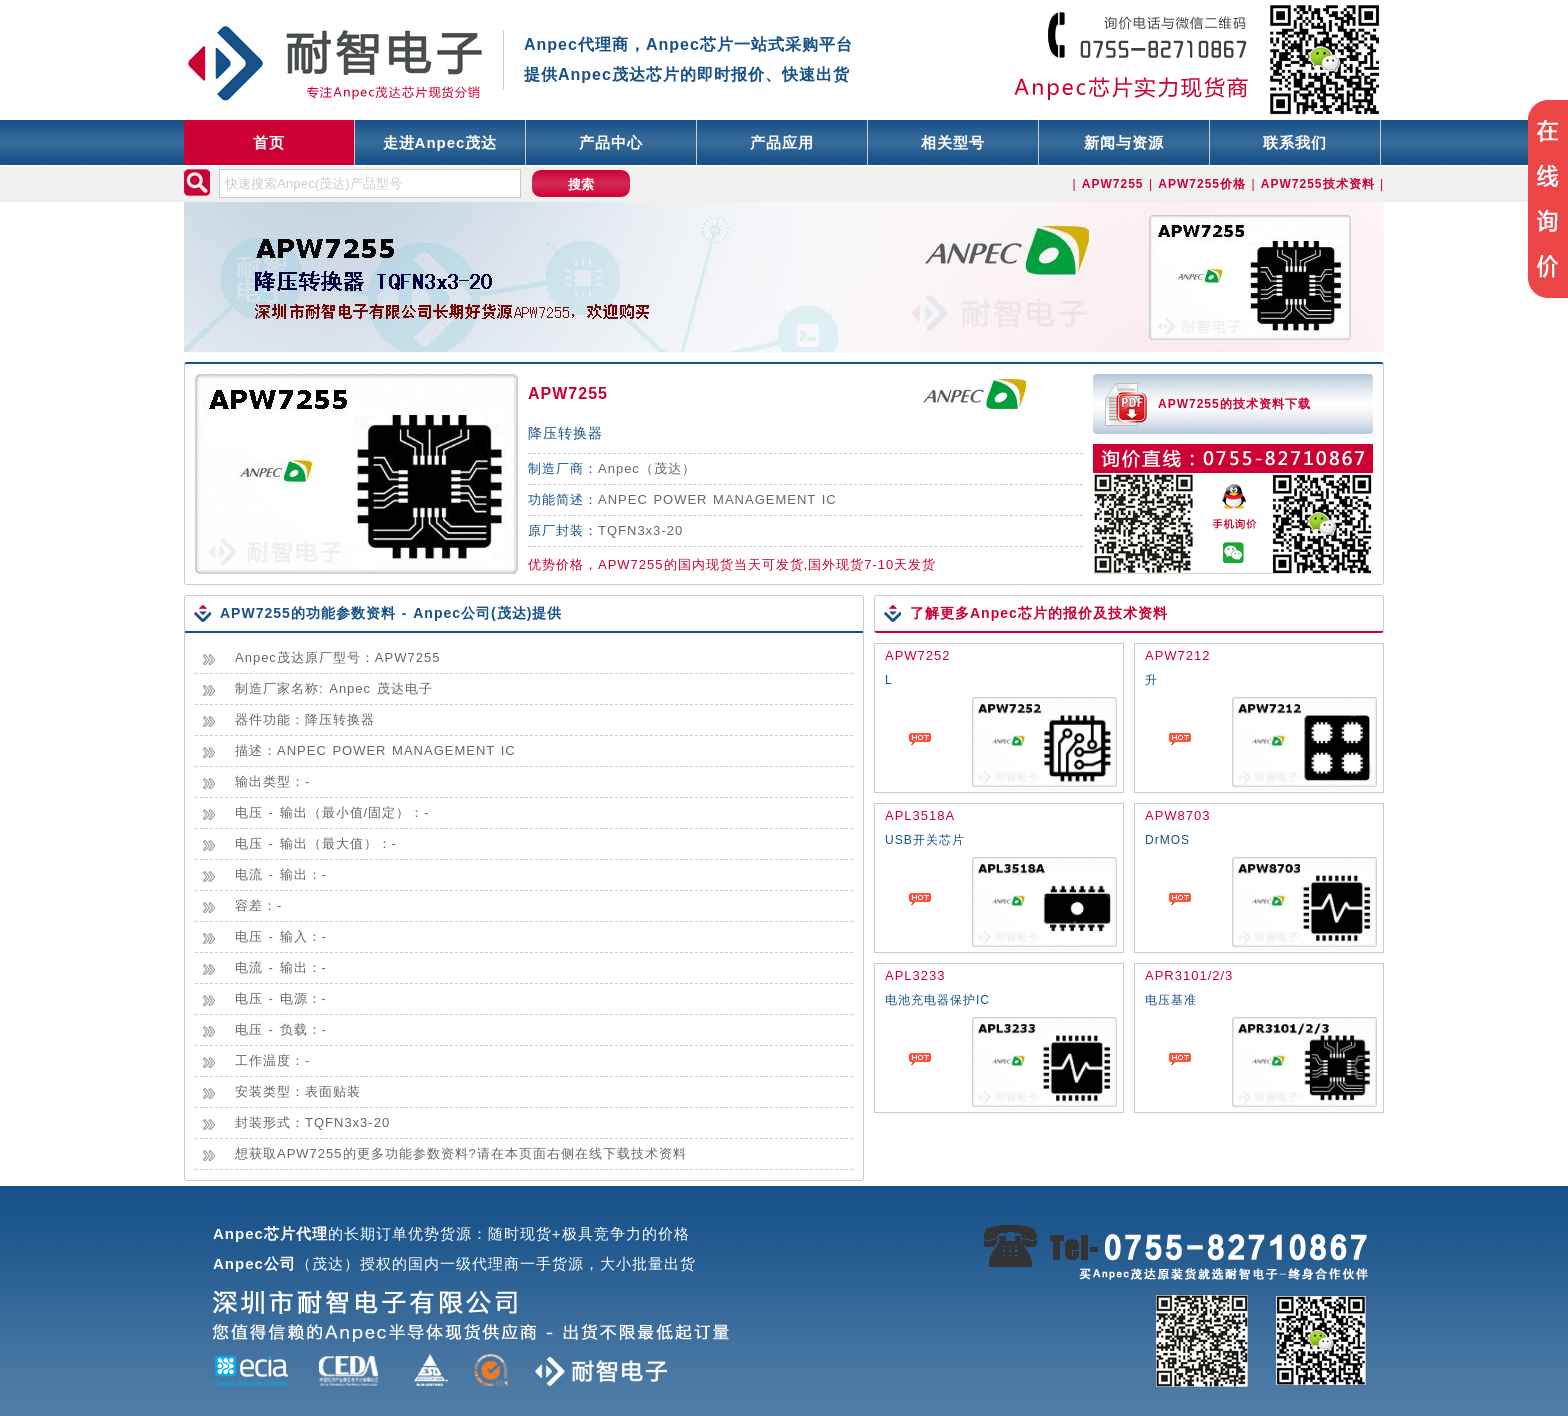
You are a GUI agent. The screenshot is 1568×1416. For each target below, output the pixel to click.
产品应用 (782, 142)
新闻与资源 (1124, 142)
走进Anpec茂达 (440, 142)
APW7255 (568, 393)
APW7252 (918, 655)
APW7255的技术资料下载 (1234, 404)
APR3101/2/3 (1189, 975)
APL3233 (915, 975)
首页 (269, 142)
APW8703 (1178, 815)
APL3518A (920, 815)
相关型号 (953, 142)
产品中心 (611, 142)
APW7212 (1178, 655)
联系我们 (1295, 142)
